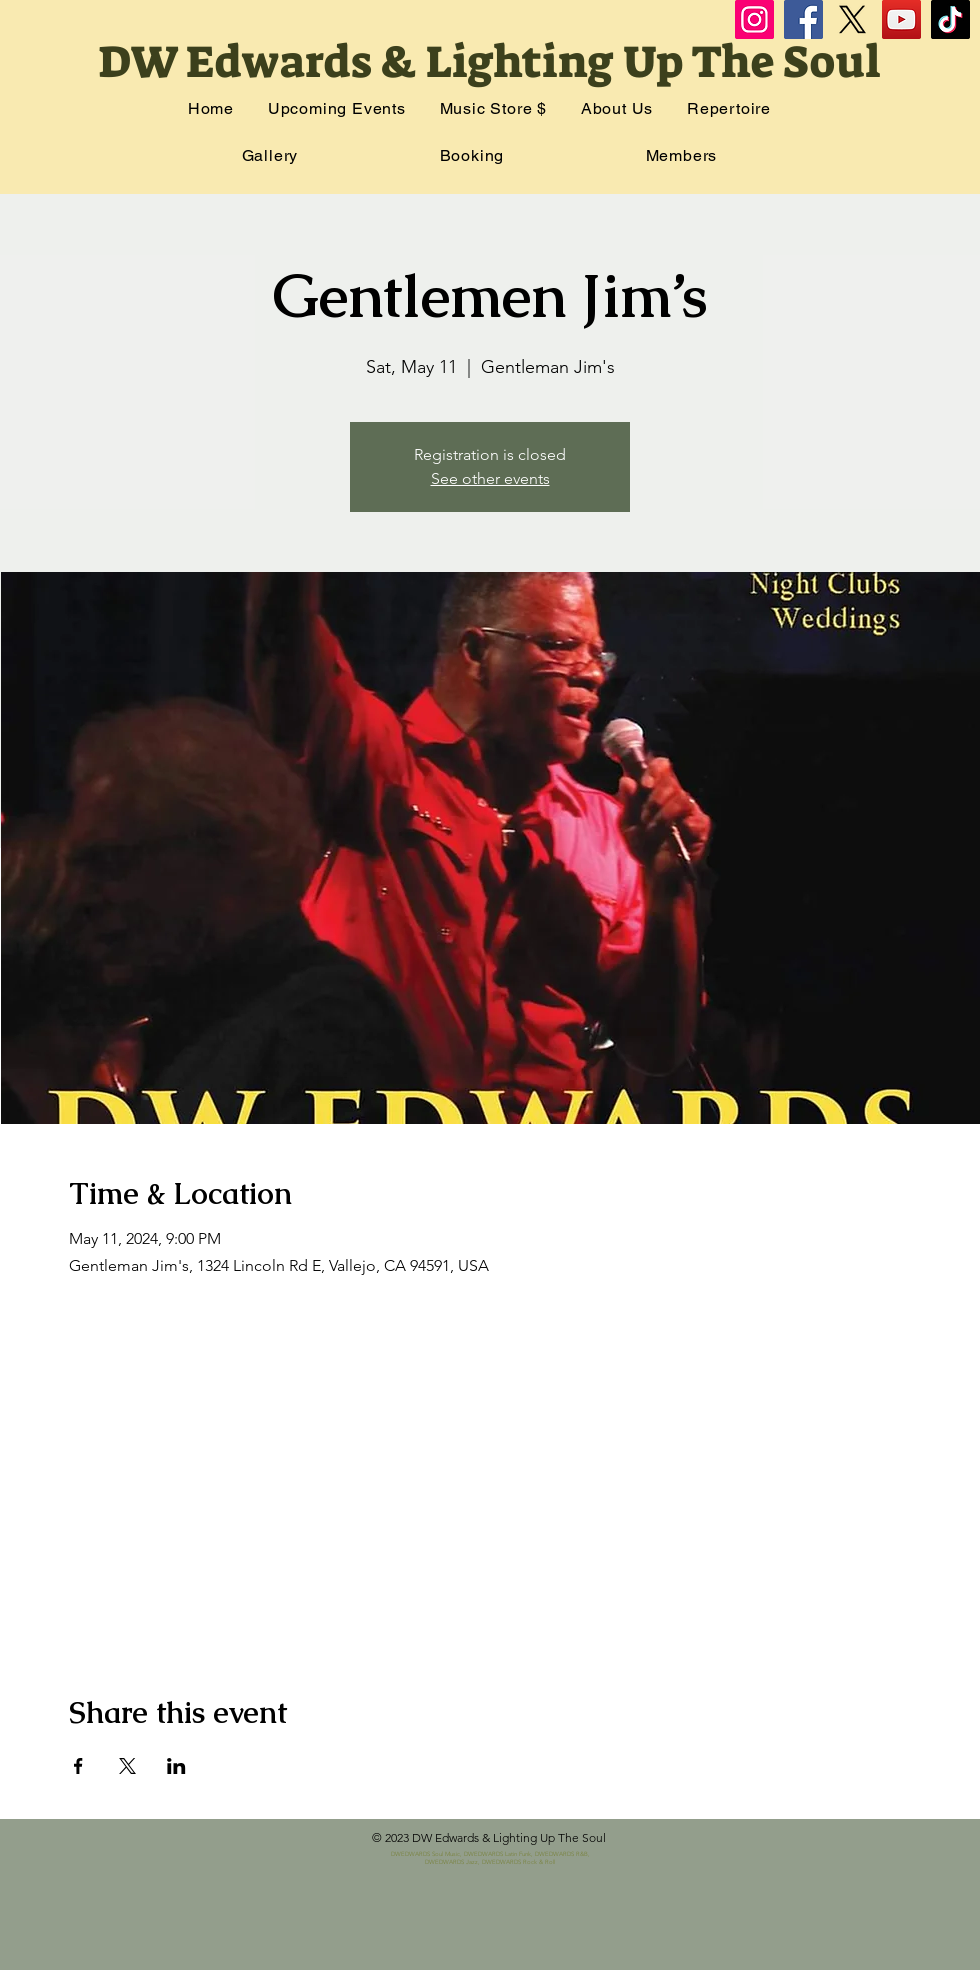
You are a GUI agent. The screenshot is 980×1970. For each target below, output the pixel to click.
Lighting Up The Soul (653, 62)
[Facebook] (803, 19)
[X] (852, 19)
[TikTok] (950, 19)
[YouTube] (901, 19)
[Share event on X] (127, 1766)
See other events (490, 478)
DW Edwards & (262, 62)
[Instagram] (754, 19)
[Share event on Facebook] (78, 1766)
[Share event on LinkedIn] (176, 1766)
